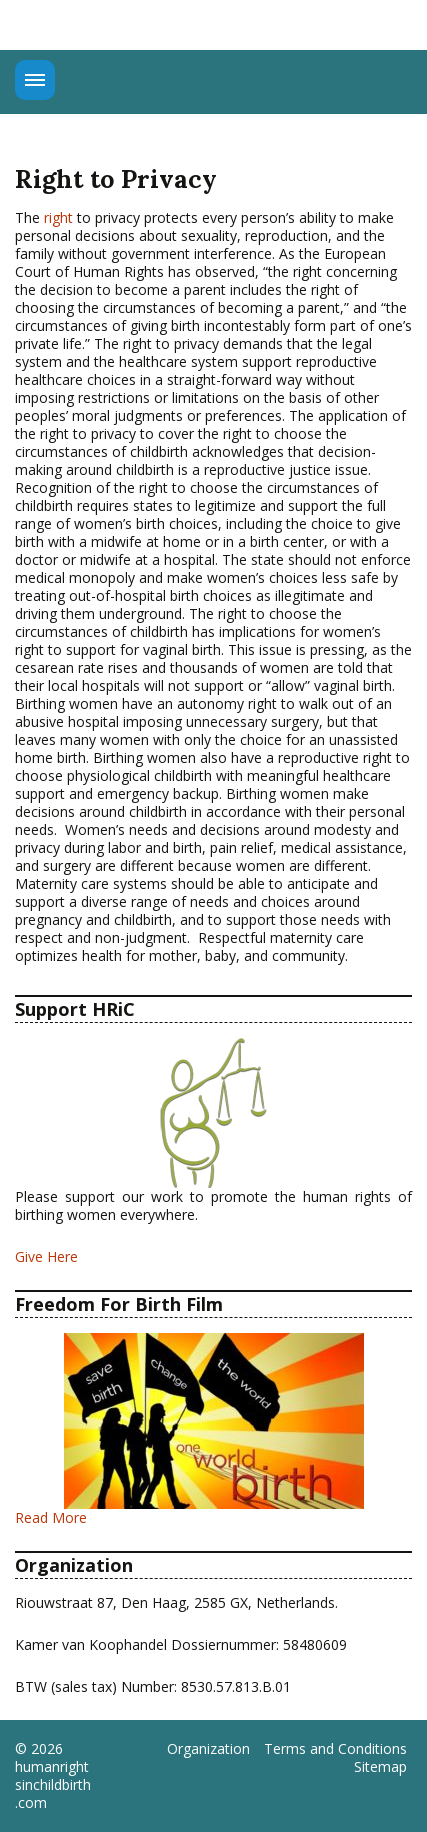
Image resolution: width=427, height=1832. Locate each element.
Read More (51, 1517)
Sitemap (380, 1767)
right (58, 217)
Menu (35, 80)
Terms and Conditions (335, 1749)
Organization (208, 1749)
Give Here (46, 1256)
